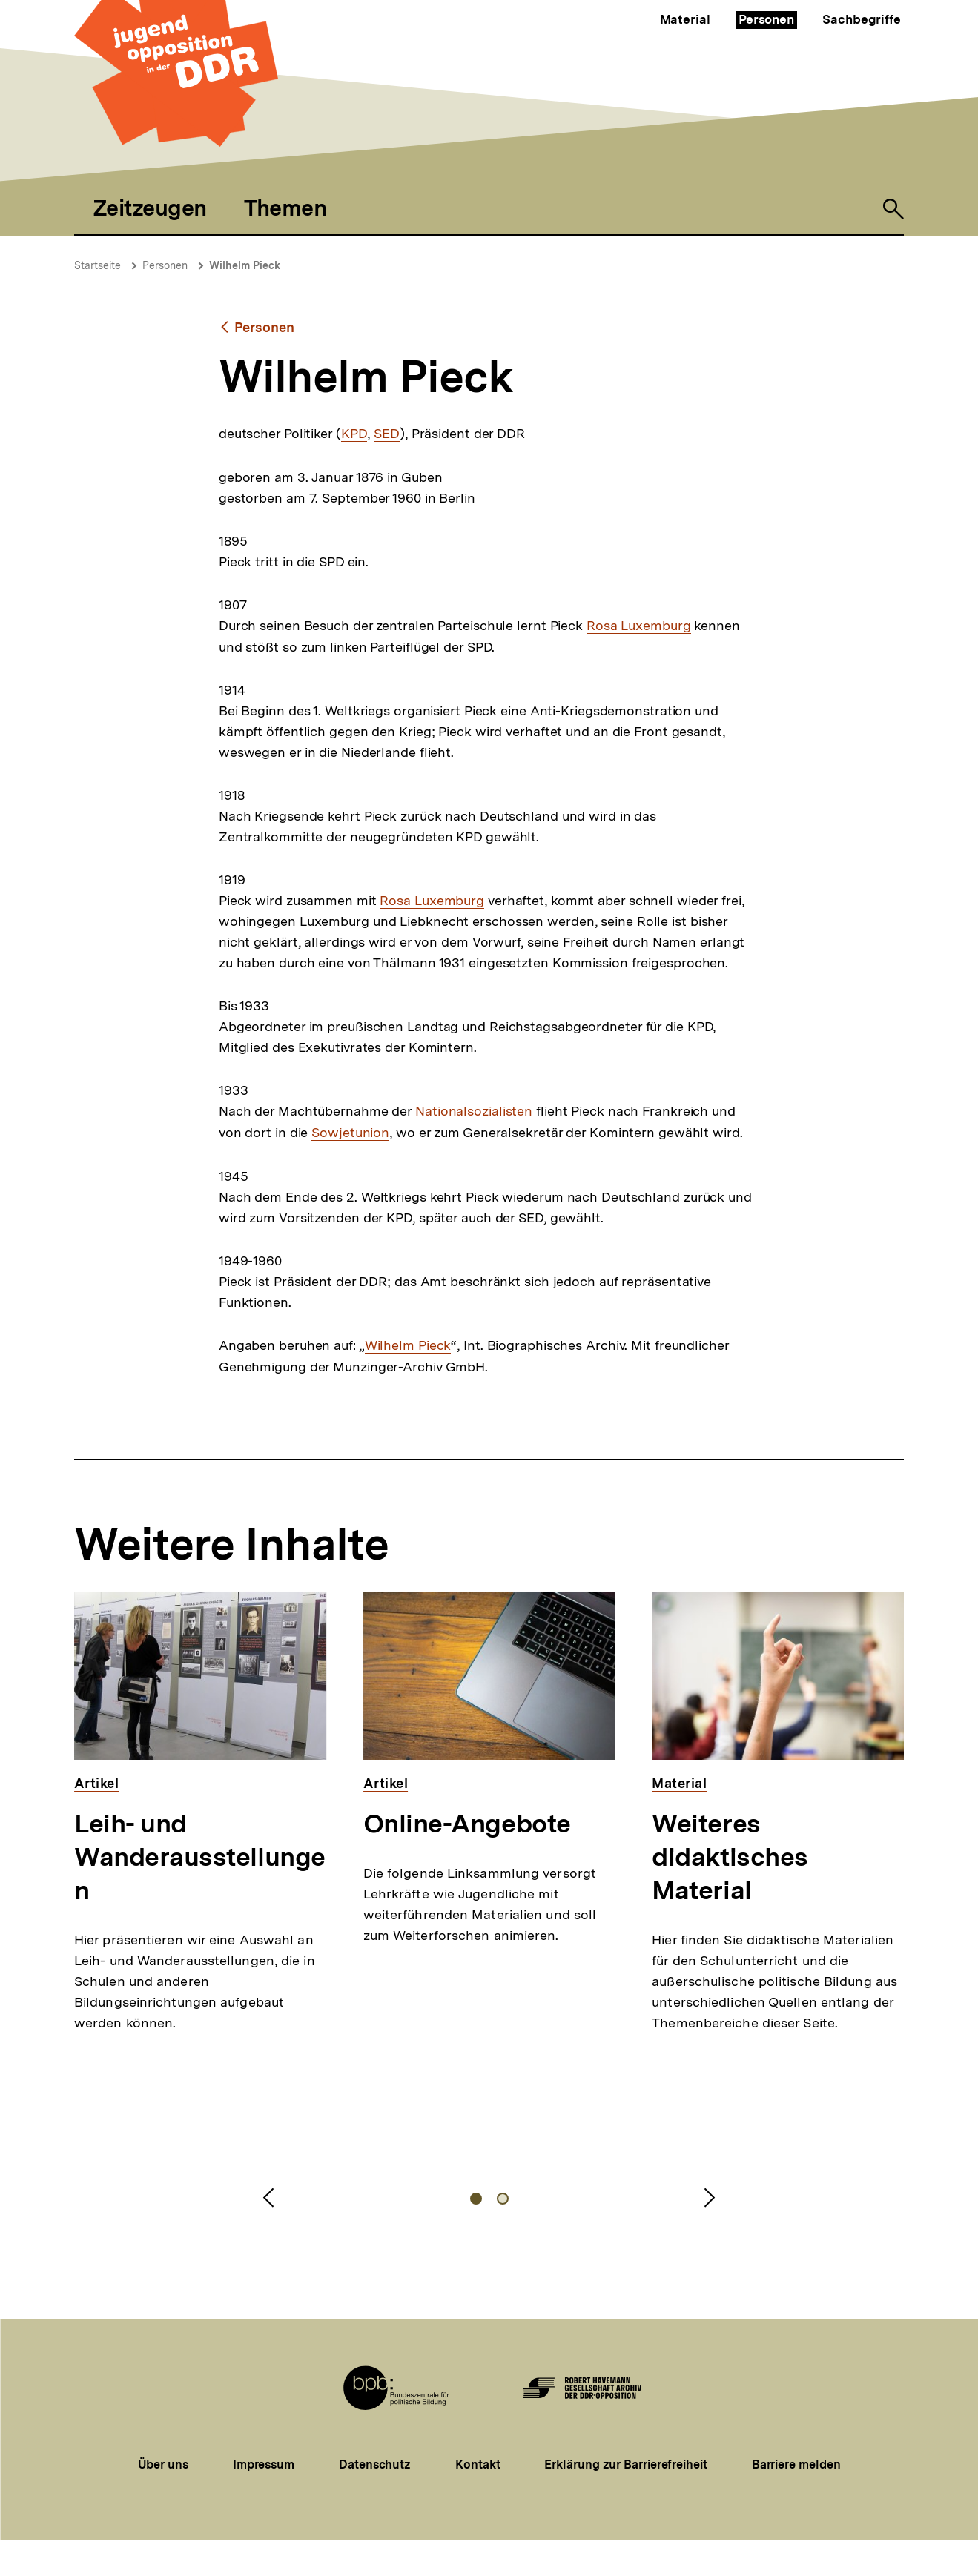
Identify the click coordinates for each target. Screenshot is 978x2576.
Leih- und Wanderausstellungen (200, 1857)
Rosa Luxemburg (639, 625)
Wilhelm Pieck (244, 265)
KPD (354, 434)
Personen (766, 19)
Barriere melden (796, 2464)
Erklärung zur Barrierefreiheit (625, 2464)
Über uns (163, 2464)
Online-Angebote (467, 1823)
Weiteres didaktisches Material (729, 1857)
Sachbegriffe (861, 19)
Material (685, 19)
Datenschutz (375, 2464)
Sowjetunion (350, 1133)
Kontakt (477, 2464)
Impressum (263, 2464)
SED (387, 434)
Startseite (97, 265)
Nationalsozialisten (473, 1111)
